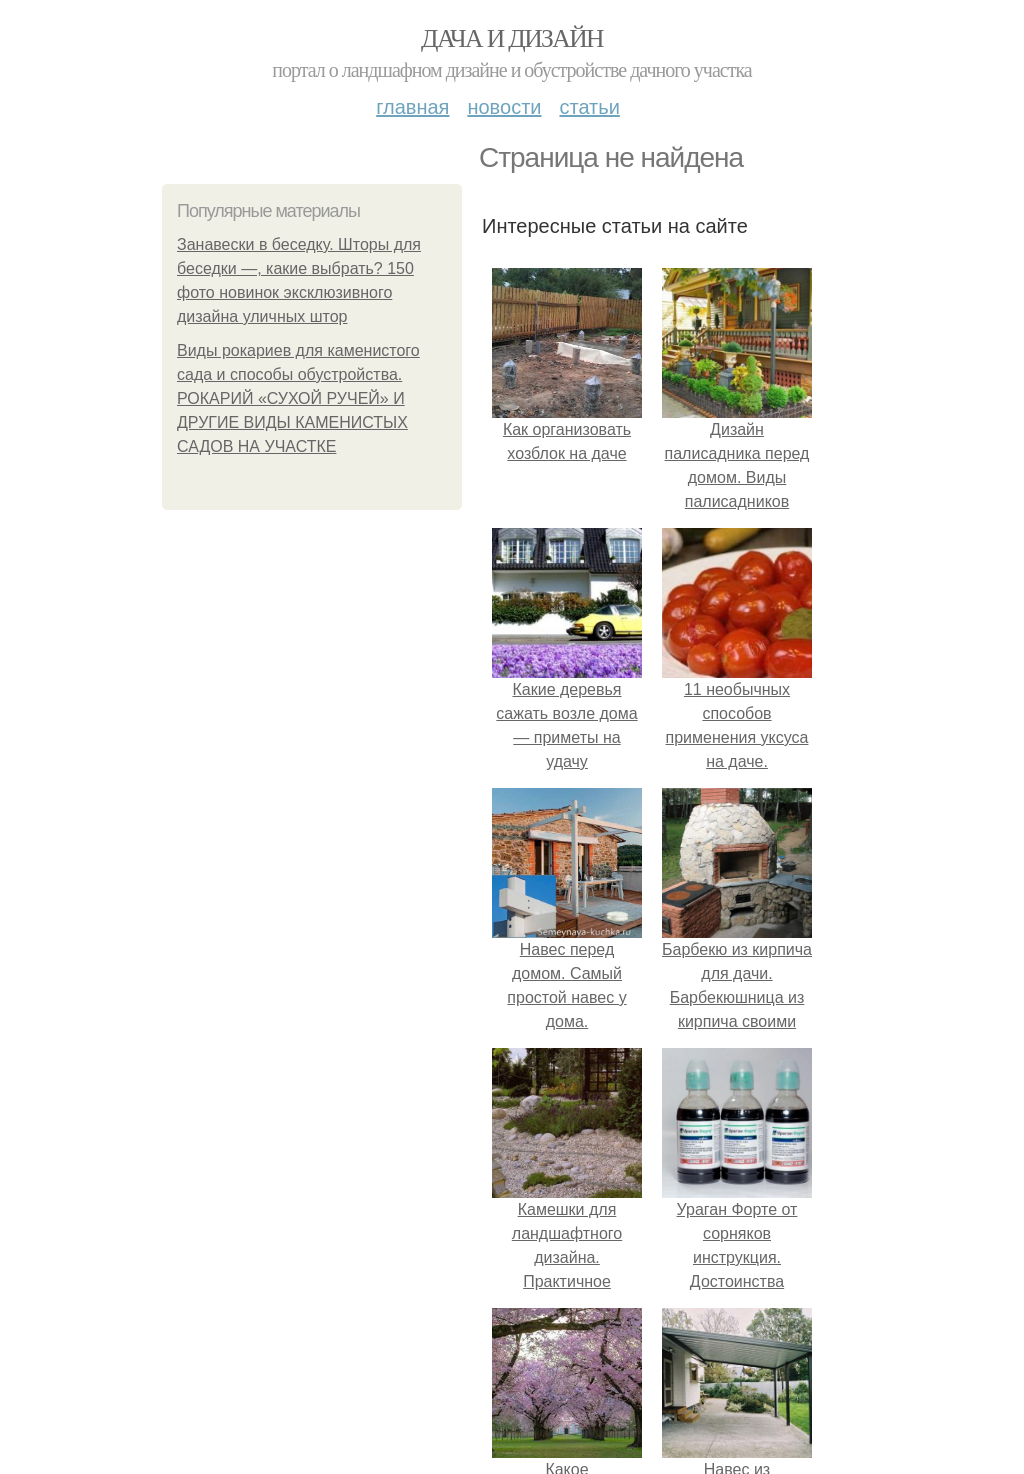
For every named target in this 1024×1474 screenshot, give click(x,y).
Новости (504, 107)
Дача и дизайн (512, 38)
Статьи (589, 107)
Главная (412, 107)
